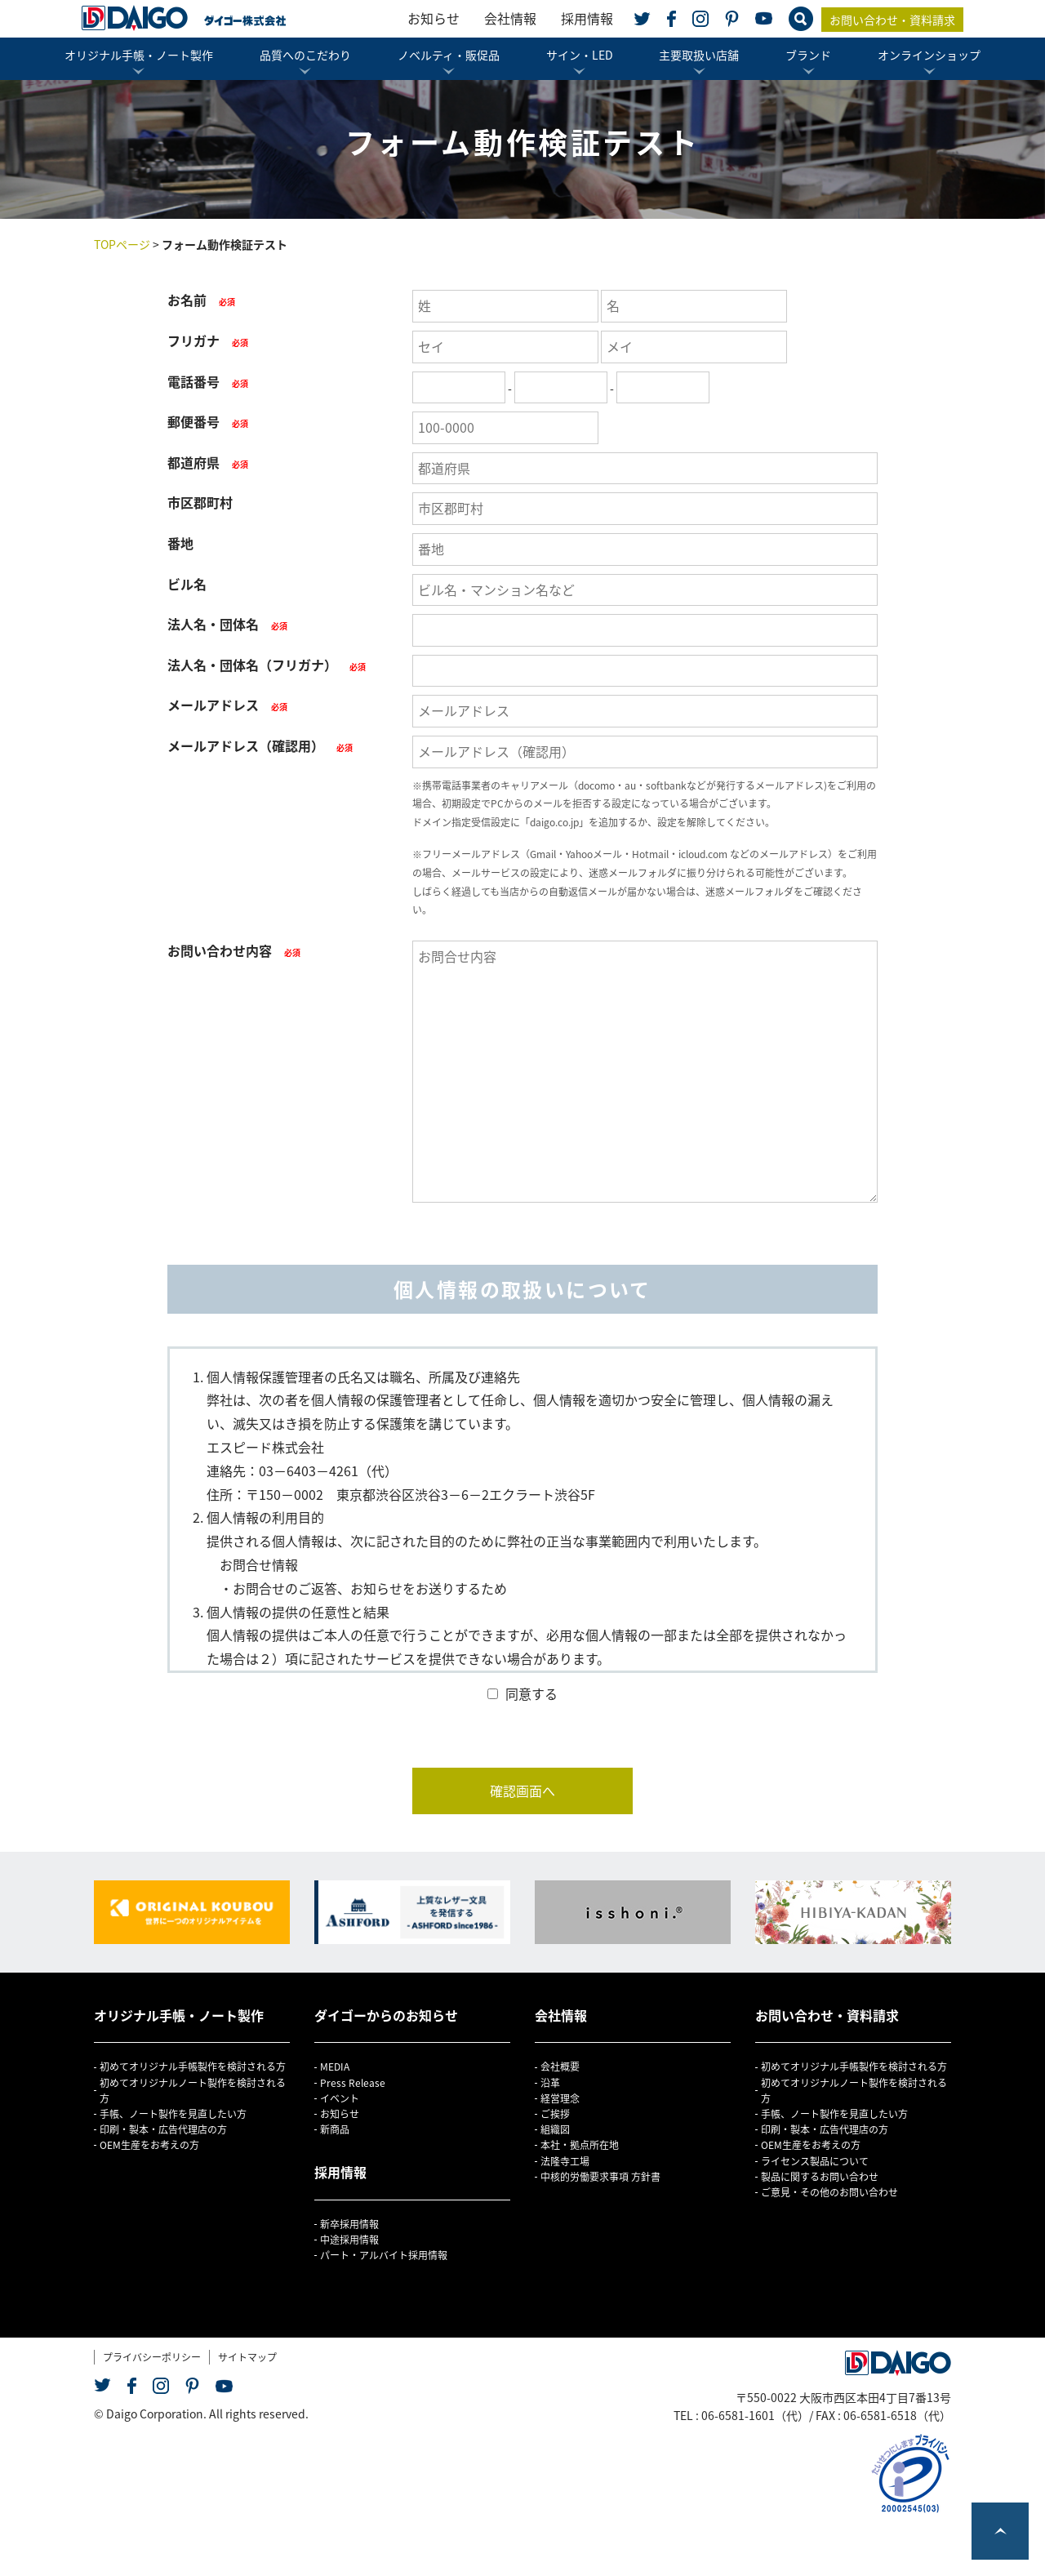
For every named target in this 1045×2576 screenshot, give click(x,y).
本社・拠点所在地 (579, 2145)
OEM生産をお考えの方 (149, 2145)
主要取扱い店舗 (699, 55)
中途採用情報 (349, 2239)
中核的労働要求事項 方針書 (600, 2176)
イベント (339, 2098)
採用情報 (587, 18)
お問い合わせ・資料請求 (892, 19)
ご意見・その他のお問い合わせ (829, 2192)
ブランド (808, 55)
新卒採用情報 (349, 2224)
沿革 (550, 2082)
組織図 (555, 2129)
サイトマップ (247, 2357)
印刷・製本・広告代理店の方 (163, 2129)
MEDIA (334, 2066)
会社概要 (560, 2066)
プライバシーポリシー (152, 2357)
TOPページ (122, 244)
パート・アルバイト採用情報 (383, 2255)
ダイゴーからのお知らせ (386, 2015)
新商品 (334, 2129)
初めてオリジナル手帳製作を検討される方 (193, 2066)
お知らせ (433, 18)
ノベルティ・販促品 (449, 55)
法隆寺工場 (564, 2161)
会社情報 (510, 18)
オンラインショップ (929, 55)
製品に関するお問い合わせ (819, 2176)
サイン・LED (579, 55)
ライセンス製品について (815, 2161)
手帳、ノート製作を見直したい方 (173, 2114)
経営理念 (560, 2098)
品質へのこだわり (305, 55)
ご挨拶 (555, 2114)
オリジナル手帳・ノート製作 (138, 55)
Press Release (352, 2082)
